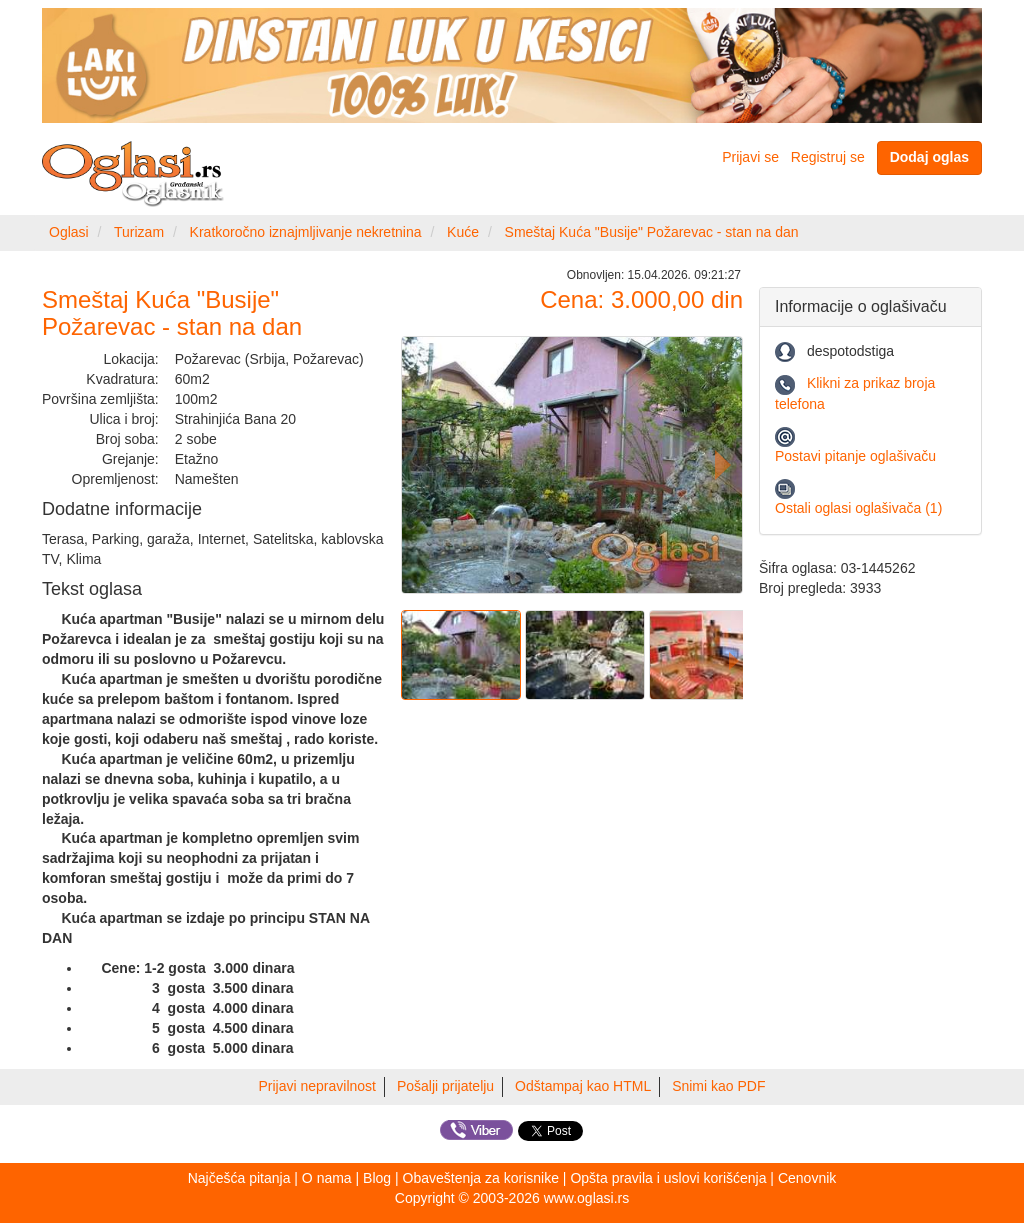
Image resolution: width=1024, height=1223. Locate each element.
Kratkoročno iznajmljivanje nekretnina (306, 232)
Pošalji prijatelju (445, 1086)
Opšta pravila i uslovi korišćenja (668, 1178)
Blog (377, 1178)
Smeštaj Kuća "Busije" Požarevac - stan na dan (652, 232)
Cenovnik (807, 1178)
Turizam (139, 232)
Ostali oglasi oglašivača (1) (858, 508)
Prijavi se (750, 157)
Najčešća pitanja (239, 1178)
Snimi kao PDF (718, 1086)
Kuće (463, 232)
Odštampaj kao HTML (583, 1086)
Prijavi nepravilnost (318, 1086)
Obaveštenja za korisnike (481, 1178)
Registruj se (828, 157)
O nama (327, 1178)
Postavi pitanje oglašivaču (855, 456)
